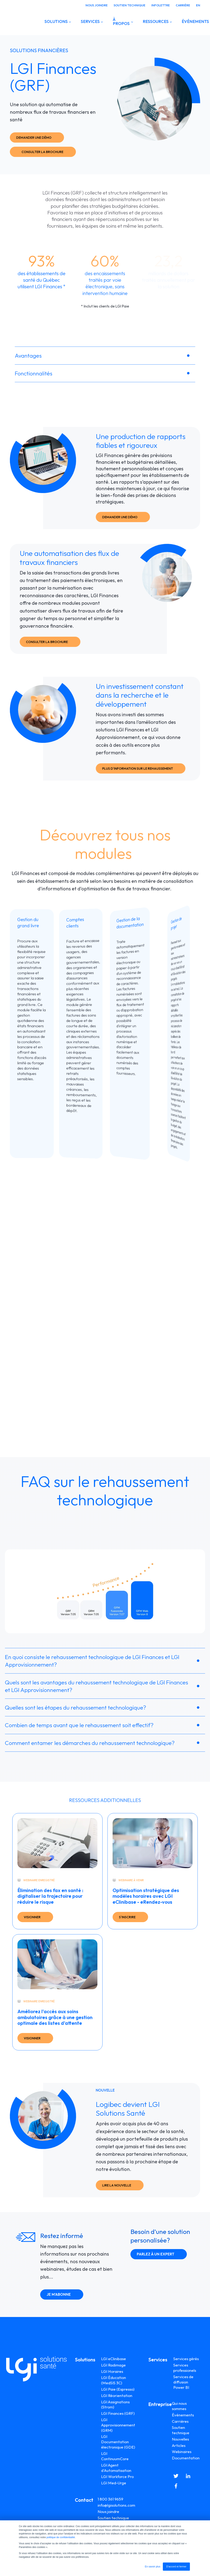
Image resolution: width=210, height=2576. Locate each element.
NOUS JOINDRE (97, 5)
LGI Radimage (113, 2366)
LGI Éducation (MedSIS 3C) (113, 2382)
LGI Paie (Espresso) (118, 2391)
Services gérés (186, 2360)
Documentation (186, 2459)
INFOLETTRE (160, 5)
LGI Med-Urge (113, 2484)
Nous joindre (108, 2513)
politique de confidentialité (61, 2537)
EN (198, 5)
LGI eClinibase (113, 2360)
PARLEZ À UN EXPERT (158, 2256)
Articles (178, 2447)
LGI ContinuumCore (115, 2458)
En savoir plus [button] (152, 2566)
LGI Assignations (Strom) (115, 2406)
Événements (183, 2416)
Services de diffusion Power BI (183, 2383)
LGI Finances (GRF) (118, 2415)
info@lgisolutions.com (116, 2507)
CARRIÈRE (183, 5)
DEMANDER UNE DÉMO (33, 137)
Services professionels (184, 2369)
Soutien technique (113, 2519)
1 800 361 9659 (110, 2500)
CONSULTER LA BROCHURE (42, 152)
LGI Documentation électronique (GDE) (118, 2443)
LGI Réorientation (116, 2397)
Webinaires (181, 2453)
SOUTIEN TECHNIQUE (129, 5)
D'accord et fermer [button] (176, 2566)
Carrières (180, 2423)
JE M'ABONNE (61, 2296)
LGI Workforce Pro (117, 2478)
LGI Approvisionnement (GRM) (118, 2427)
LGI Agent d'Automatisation (116, 2469)
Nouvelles (180, 2441)
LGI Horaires (112, 2373)
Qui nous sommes (179, 2408)
